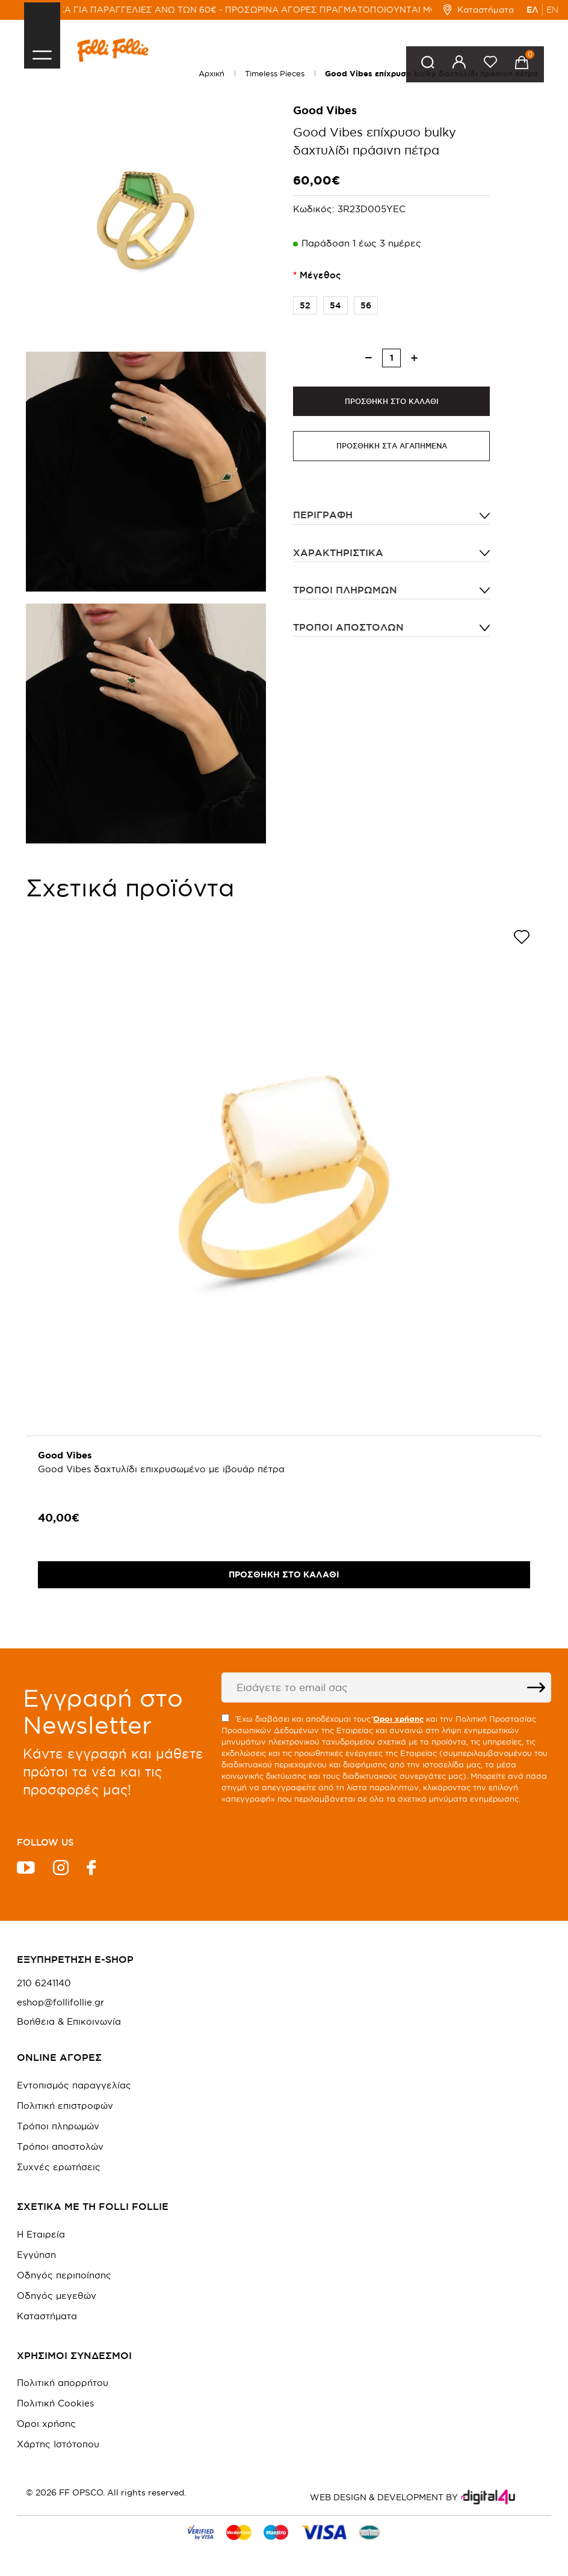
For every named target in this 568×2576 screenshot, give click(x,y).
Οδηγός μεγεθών (56, 2295)
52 (301, 305)
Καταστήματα (478, 9)
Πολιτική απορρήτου (62, 2383)
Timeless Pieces (274, 73)
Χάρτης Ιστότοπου (58, 2444)
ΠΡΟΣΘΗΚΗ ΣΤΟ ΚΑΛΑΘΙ (392, 401)
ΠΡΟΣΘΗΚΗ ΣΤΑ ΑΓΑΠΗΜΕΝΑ (391, 446)
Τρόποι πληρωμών (345, 589)
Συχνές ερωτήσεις (58, 2167)
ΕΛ (532, 9)
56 (362, 305)
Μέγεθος (320, 275)
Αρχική (211, 73)
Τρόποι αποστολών (348, 627)
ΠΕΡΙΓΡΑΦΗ (323, 515)
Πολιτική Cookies (55, 2403)
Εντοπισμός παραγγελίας (74, 2085)
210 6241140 (44, 1983)
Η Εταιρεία (41, 2234)
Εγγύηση (36, 2255)
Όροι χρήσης (46, 2423)
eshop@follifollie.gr (60, 2002)
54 (332, 305)
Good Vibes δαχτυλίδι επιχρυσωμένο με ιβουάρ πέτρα (161, 1469)
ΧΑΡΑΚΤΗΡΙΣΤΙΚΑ (338, 552)
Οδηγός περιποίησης (64, 2275)
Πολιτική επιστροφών (65, 2105)
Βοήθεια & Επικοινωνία (69, 2022)
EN (552, 9)
